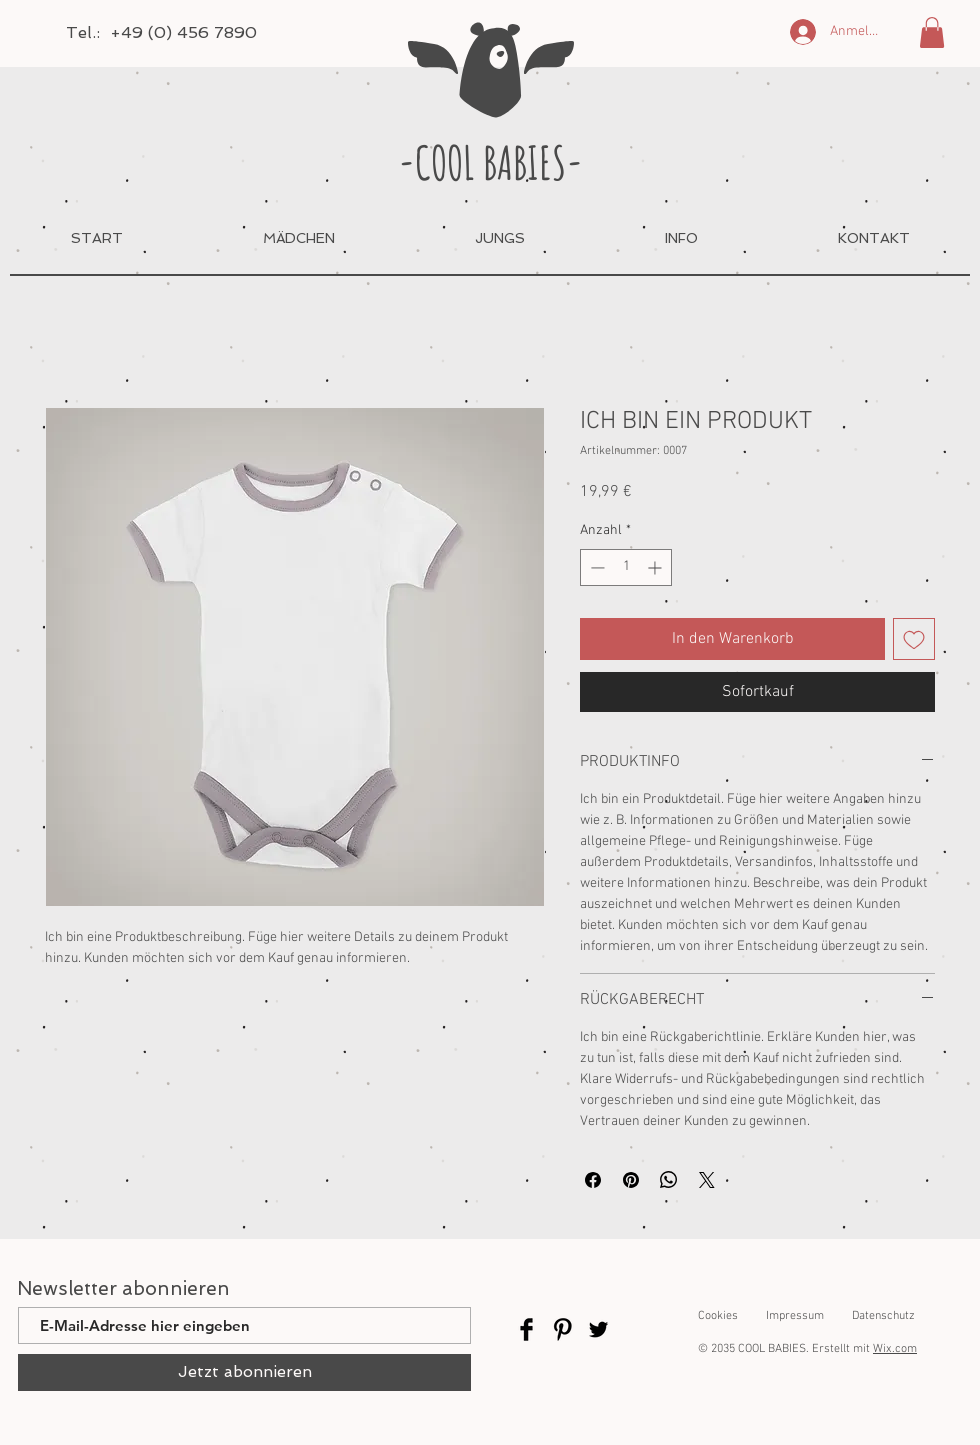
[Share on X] (707, 1180)
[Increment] (656, 567)
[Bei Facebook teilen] (593, 1180)
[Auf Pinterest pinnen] (631, 1180)
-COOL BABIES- (490, 162)
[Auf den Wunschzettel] (914, 639)
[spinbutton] (626, 567)
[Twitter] (598, 1329)
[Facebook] (526, 1329)
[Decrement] (595, 567)
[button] (932, 32)
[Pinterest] (562, 1329)
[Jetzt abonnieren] (244, 1372)
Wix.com (895, 1349)
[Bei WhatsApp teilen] (669, 1180)
